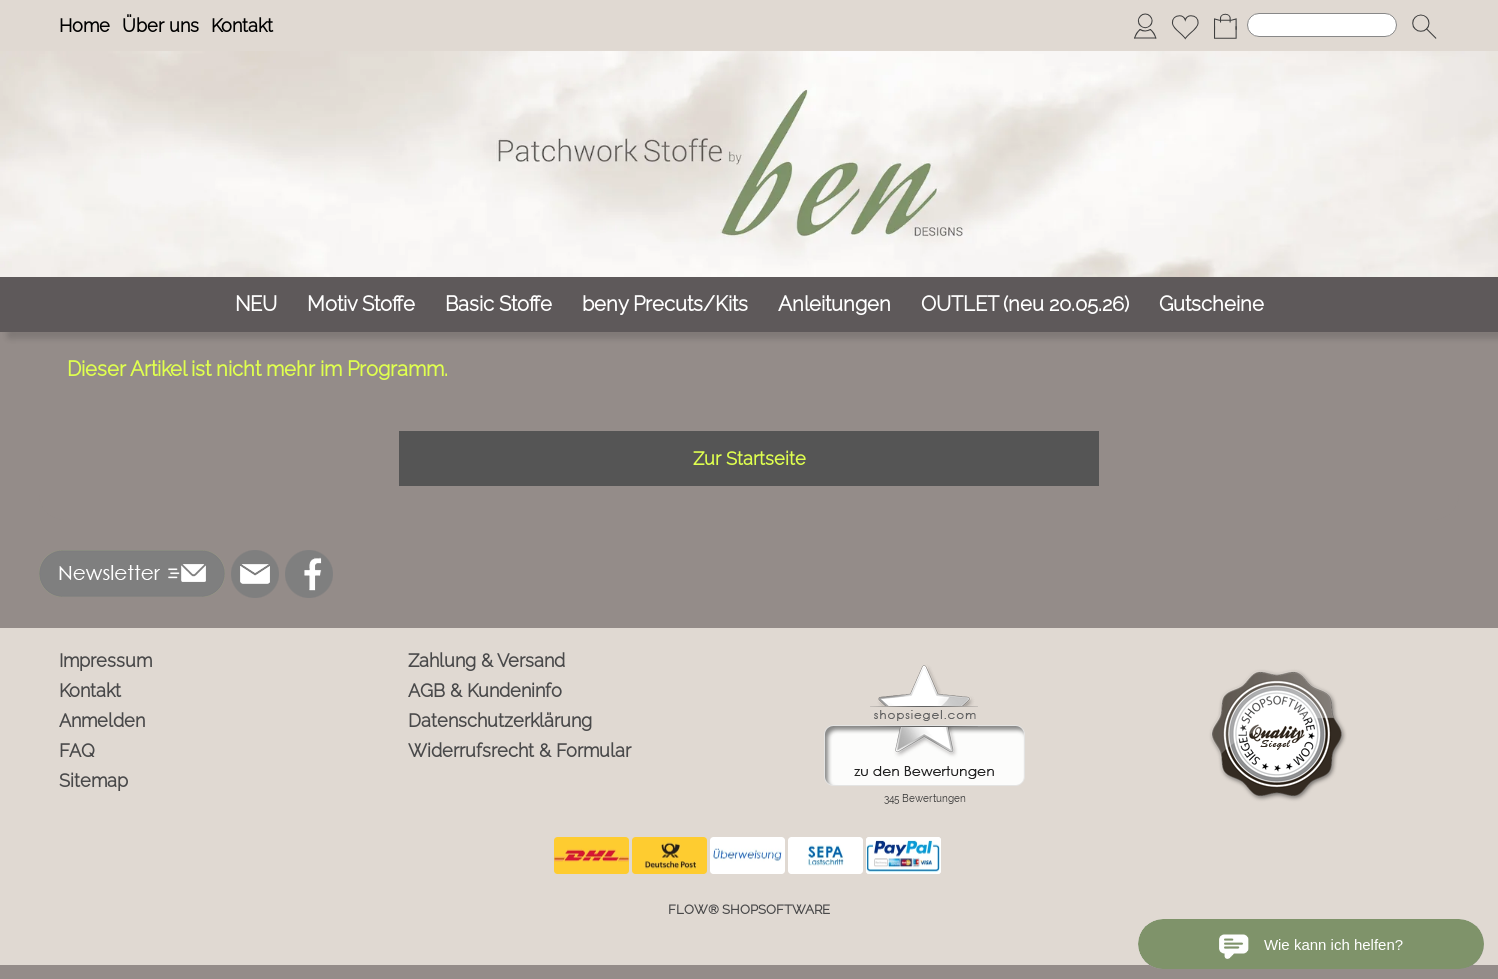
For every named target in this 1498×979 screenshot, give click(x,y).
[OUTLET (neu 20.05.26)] (1025, 304)
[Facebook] (309, 574)
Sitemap (93, 780)
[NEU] (256, 304)
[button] (1424, 26)
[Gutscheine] (1211, 304)
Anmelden (102, 720)
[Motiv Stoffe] (361, 304)
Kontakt (242, 25)
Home (84, 25)
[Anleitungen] (834, 304)
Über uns (160, 25)
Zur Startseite (749, 458)
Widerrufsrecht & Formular (519, 750)
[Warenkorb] (1225, 26)
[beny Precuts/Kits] (665, 304)
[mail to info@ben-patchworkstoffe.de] (255, 574)
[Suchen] (1322, 25)
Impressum (105, 660)
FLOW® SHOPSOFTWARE (749, 909)
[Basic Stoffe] (498, 304)
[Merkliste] (1185, 26)
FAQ (77, 750)
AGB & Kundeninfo (485, 690)
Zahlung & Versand (486, 660)
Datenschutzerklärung (500, 720)
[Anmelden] (1145, 26)
